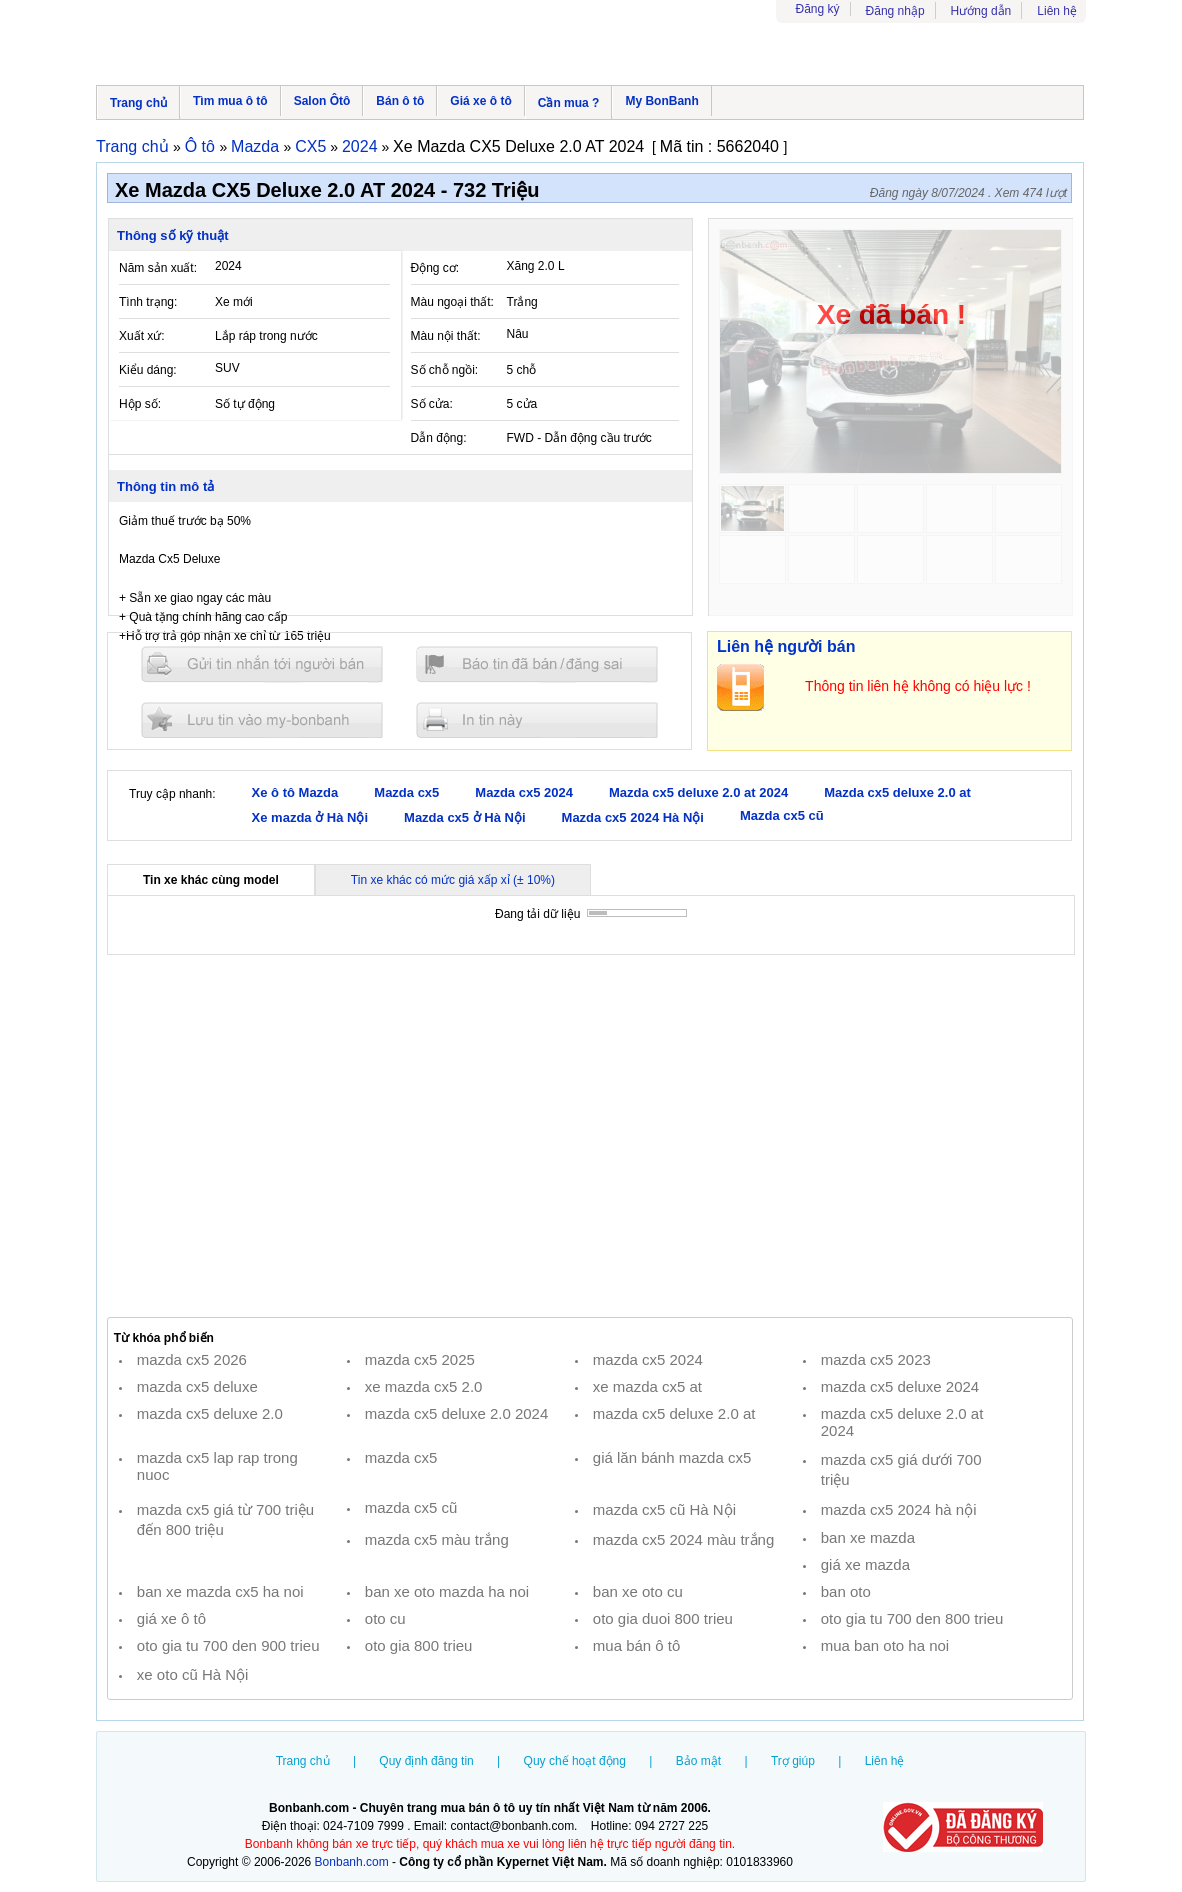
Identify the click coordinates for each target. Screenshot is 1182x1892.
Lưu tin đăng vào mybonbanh (262, 719)
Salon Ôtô (322, 101)
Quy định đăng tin (426, 1761)
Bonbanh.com (352, 1862)
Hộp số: (140, 404)
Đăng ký (818, 9)
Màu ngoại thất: (452, 302)
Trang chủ (138, 103)
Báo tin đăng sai (537, 664)
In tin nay (537, 719)
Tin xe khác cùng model (211, 880)
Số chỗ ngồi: (445, 370)
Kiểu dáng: (148, 370)
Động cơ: (435, 268)
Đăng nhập (895, 11)
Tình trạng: (148, 302)
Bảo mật (698, 1761)
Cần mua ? (569, 103)
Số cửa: (432, 404)
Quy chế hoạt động (575, 1761)
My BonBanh (661, 101)
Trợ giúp (793, 1761)
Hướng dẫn (981, 11)
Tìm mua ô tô (230, 101)
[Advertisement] (590, 1136)
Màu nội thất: (446, 336)
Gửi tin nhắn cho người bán (262, 664)
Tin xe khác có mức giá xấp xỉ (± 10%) (453, 880)
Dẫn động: (439, 438)
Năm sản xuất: (158, 268)
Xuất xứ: (142, 336)
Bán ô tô (400, 101)
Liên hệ (1057, 11)
